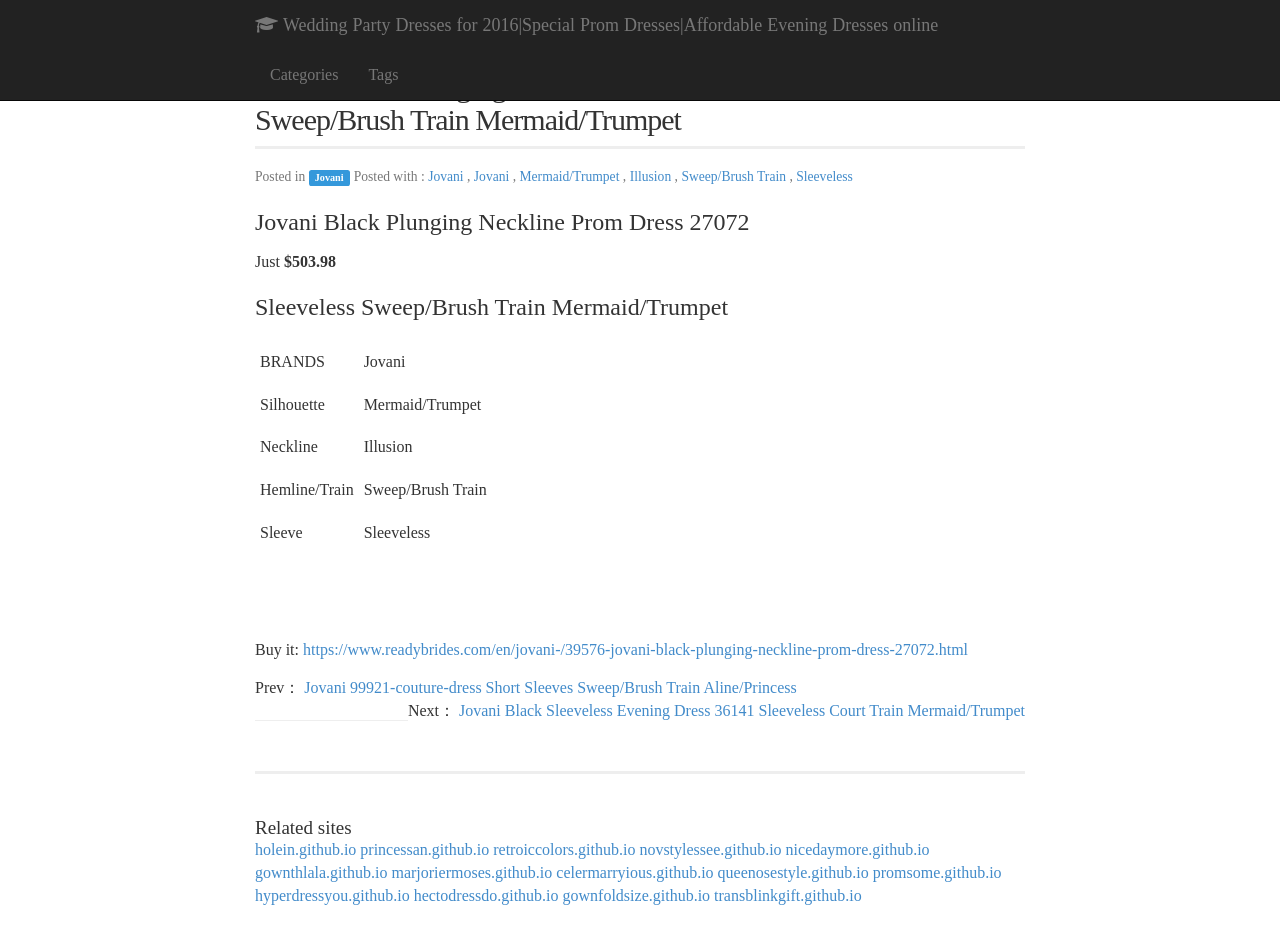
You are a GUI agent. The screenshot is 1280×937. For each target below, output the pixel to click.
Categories (304, 74)
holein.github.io (305, 849)
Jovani (329, 177)
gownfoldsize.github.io (637, 895)
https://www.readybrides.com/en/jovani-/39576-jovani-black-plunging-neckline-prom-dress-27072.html (635, 649)
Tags (383, 74)
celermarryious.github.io (634, 872)
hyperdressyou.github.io (332, 895)
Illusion (652, 176)
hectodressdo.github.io (486, 895)
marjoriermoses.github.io (471, 872)
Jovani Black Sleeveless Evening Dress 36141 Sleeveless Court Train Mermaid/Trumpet (742, 710)
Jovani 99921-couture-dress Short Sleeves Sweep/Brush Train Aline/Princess (550, 687)
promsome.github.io (937, 872)
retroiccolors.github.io (564, 849)
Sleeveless (824, 176)
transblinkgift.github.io (788, 895)
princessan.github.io (424, 849)
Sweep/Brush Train (735, 176)
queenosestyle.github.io (793, 872)
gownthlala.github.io (321, 872)
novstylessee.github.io (710, 849)
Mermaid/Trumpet (571, 176)
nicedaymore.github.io (858, 849)
